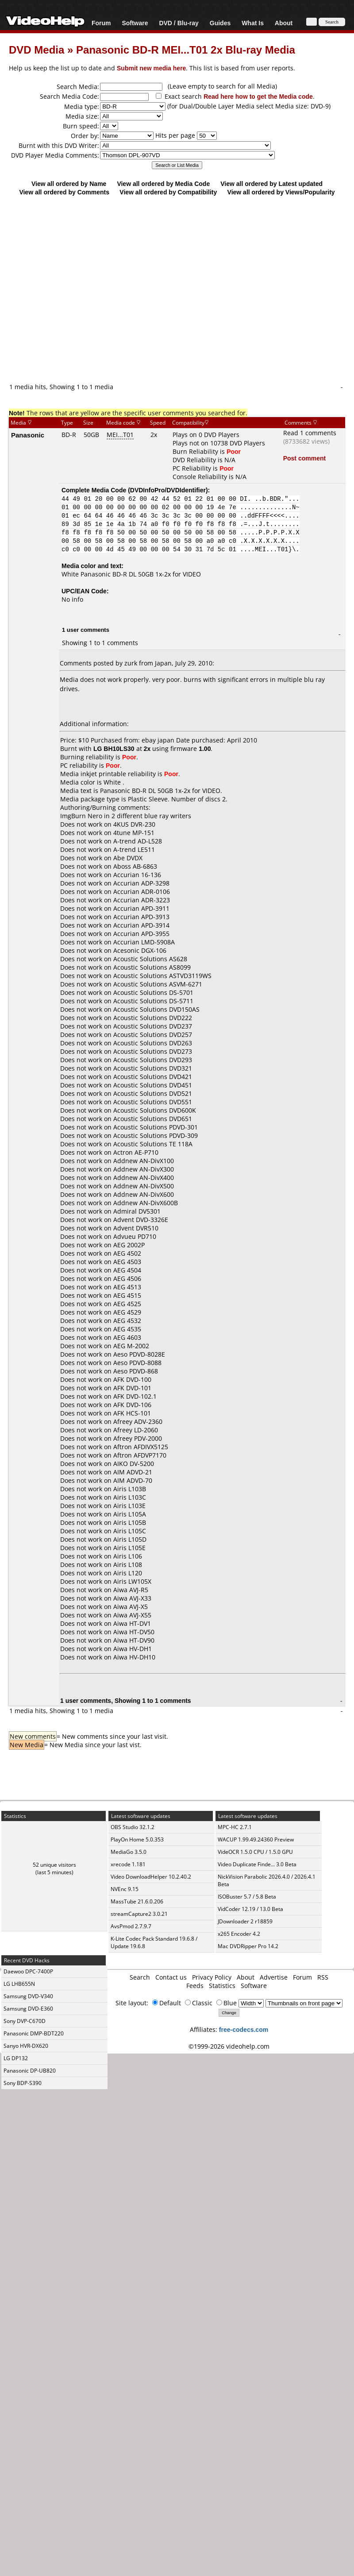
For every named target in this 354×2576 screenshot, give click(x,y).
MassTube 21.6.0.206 (137, 1901)
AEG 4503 (127, 1261)
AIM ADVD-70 (132, 1480)
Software (135, 23)
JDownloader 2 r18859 (245, 1921)
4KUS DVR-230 (134, 824)
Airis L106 (127, 1556)
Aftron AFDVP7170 (139, 1455)
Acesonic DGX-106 (139, 950)
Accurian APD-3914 (141, 925)
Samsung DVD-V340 (28, 1996)
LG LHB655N (19, 1984)
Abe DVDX (127, 858)
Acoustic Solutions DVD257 (152, 1034)
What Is (253, 23)
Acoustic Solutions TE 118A (152, 1144)
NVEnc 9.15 (125, 1889)
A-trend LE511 (134, 849)
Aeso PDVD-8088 (137, 1362)
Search (140, 1977)
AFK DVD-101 (132, 1388)
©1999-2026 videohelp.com (229, 2046)
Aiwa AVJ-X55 (132, 1615)
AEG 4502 (127, 1253)
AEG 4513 (127, 1287)
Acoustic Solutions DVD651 (152, 1118)
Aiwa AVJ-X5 (130, 1606)
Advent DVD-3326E (140, 1219)
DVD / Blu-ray (178, 23)
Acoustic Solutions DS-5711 (153, 1001)
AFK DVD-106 (132, 1404)
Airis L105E (129, 1547)
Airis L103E (129, 1505)
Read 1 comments (309, 433)
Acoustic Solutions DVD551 (152, 1102)
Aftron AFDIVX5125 (140, 1447)
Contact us (171, 1977)
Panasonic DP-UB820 (30, 2070)
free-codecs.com (243, 2029)
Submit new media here (151, 68)
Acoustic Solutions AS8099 (152, 967)
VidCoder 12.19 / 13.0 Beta (250, 1909)
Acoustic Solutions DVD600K (154, 1110)
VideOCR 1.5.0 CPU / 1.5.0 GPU (255, 1852)
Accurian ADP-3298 (141, 883)
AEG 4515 (127, 1295)
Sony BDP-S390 (23, 2083)
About (283, 23)
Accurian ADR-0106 (141, 891)
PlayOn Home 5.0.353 (137, 1839)
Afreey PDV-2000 (137, 1438)
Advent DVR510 (135, 1228)
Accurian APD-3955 (141, 933)
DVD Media (36, 49)
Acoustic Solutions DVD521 (152, 1093)
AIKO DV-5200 (133, 1463)
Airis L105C (129, 1531)
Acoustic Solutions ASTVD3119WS (162, 975)
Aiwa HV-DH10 (134, 1657)
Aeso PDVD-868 (135, 1371)
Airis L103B (129, 1489)
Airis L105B (129, 1522)
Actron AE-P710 (135, 1152)
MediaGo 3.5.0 (128, 1852)
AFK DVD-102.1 (135, 1396)
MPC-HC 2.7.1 (235, 1827)
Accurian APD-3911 (141, 908)
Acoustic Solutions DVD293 (152, 1060)
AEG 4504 (127, 1270)
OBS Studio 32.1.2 (132, 1827)
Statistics (222, 1985)
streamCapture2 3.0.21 (139, 1914)
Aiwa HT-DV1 (132, 1623)
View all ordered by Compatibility (168, 192)
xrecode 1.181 (128, 1864)
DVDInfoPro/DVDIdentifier (168, 490)
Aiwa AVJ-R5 (130, 1590)
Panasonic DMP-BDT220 (34, 2033)
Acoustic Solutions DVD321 (152, 1068)
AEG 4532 (127, 1320)
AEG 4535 (127, 1329)
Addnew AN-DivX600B (145, 1203)
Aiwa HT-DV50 (133, 1632)
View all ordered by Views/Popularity (281, 192)
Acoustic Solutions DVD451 (152, 1085)
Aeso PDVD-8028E (139, 1354)
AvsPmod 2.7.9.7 (131, 1926)
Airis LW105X (132, 1581)
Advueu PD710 (134, 1236)
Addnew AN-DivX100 (143, 1160)
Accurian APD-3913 (141, 917)
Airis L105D (129, 1539)
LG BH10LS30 (114, 748)
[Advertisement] (173, 289)
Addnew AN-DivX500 (143, 1186)
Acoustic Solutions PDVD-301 (155, 1127)
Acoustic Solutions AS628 (150, 959)
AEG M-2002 (131, 1346)
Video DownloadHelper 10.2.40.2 (151, 1876)
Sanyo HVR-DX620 (26, 2046)
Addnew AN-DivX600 (143, 1194)
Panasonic (27, 434)
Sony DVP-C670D (25, 2021)
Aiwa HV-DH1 (132, 1648)
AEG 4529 (127, 1312)
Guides (220, 23)
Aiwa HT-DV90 (133, 1640)
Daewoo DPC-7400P (28, 1971)
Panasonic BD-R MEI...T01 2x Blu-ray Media (185, 49)
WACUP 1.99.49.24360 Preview (256, 1839)
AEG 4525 (127, 1304)
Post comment (304, 458)
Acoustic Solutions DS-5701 (153, 992)
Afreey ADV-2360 (137, 1421)
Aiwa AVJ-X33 (132, 1598)
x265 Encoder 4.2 (239, 1934)
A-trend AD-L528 (137, 841)
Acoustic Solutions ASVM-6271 (157, 984)
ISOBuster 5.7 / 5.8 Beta (247, 1896)
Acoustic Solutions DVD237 (152, 1026)
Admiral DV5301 (137, 1211)
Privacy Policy (211, 1977)
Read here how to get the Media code (258, 96)
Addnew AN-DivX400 (143, 1177)
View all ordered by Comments (64, 192)
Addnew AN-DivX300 (143, 1169)
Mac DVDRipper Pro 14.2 (248, 1946)
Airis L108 (127, 1564)
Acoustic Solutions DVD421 (152, 1076)
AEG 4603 (127, 1337)
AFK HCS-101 (132, 1413)
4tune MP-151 (133, 832)
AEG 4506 (127, 1278)
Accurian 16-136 (137, 874)
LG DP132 (16, 2058)
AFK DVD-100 (132, 1379)
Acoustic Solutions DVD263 (152, 1043)
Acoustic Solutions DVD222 (152, 1017)
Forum (101, 23)
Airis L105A (129, 1514)
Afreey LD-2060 (135, 1430)
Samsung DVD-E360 (28, 2008)
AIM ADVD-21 (132, 1472)
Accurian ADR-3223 (141, 900)
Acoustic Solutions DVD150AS (156, 1009)
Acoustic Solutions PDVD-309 (155, 1135)
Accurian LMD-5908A (144, 942)
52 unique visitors (54, 1864)
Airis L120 (127, 1573)
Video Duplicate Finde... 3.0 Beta (257, 1864)
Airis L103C (129, 1497)
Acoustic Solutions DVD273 (152, 1051)
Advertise (274, 1977)
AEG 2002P (129, 1245)
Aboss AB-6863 (135, 866)
